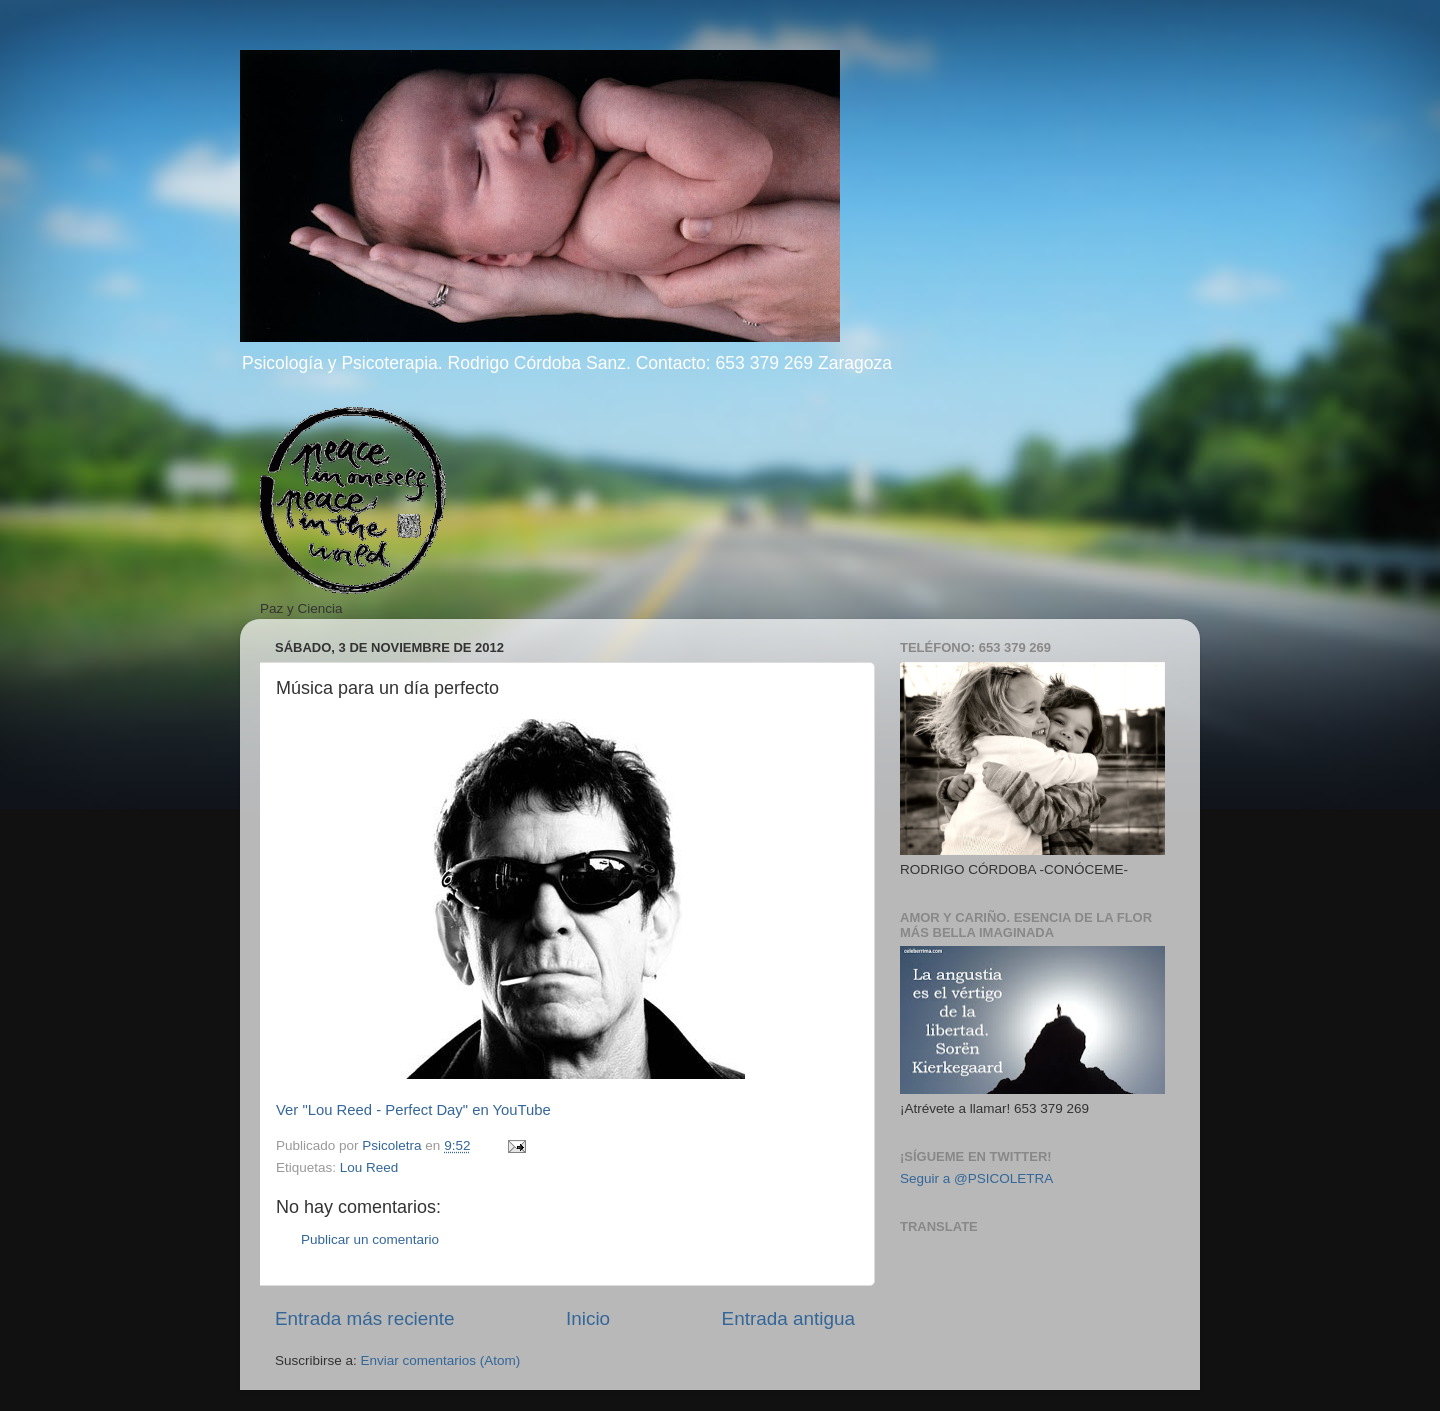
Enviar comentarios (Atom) (441, 1360)
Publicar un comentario (370, 1239)
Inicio (588, 1318)
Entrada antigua (788, 1318)
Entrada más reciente (365, 1318)
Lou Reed (369, 1167)
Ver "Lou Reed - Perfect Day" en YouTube (413, 1110)
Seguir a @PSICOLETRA (976, 1178)
